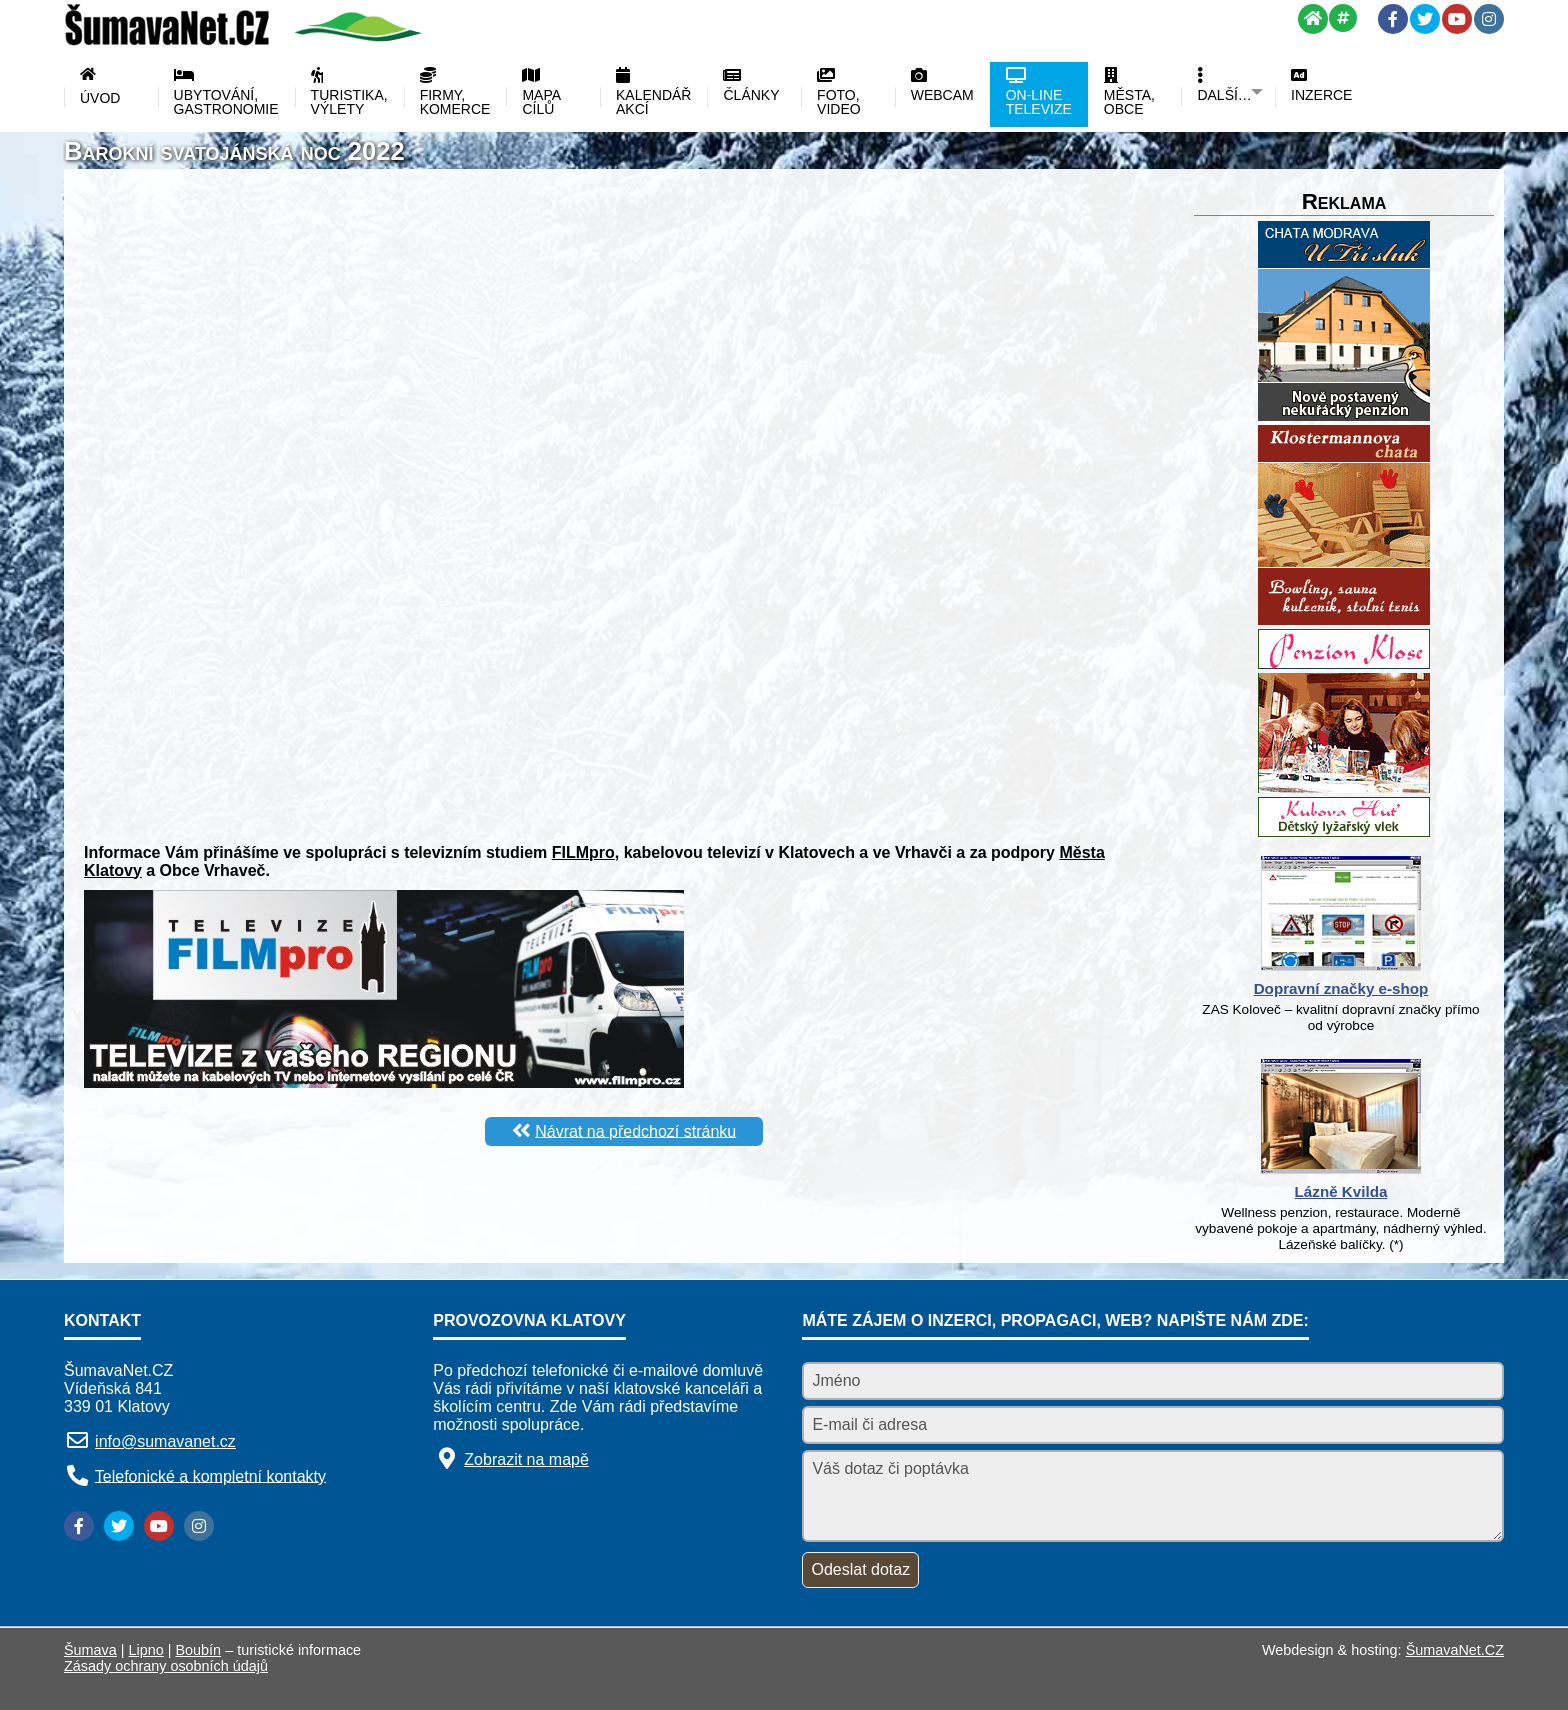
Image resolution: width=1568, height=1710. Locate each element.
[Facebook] (1393, 19)
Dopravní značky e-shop (1341, 988)
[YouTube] (1457, 19)
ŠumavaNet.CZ (1455, 1650)
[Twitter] (1425, 19)
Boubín (199, 1650)
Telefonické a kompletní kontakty (210, 1475)
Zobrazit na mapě (526, 1459)
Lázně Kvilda (1341, 1191)
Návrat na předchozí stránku (635, 1130)
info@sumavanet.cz (165, 1441)
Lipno (146, 1650)
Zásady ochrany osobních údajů (166, 1666)
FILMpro (583, 852)
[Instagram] (1489, 19)
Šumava (90, 1650)
